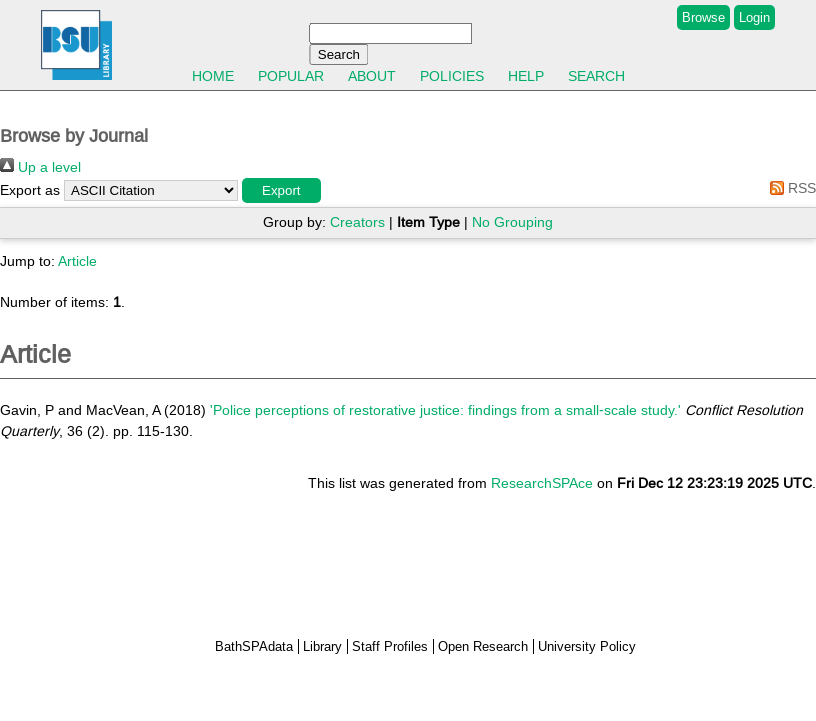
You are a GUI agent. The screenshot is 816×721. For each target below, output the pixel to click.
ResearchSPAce (542, 483)
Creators (357, 222)
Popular (291, 76)
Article (77, 261)
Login (754, 17)
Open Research (483, 646)
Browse (703, 17)
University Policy (587, 646)
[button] (281, 190)
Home (213, 76)
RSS (789, 188)
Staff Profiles (390, 646)
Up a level (40, 167)
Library (322, 646)
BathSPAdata (254, 646)
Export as (30, 190)
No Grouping (512, 222)
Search (596, 76)
